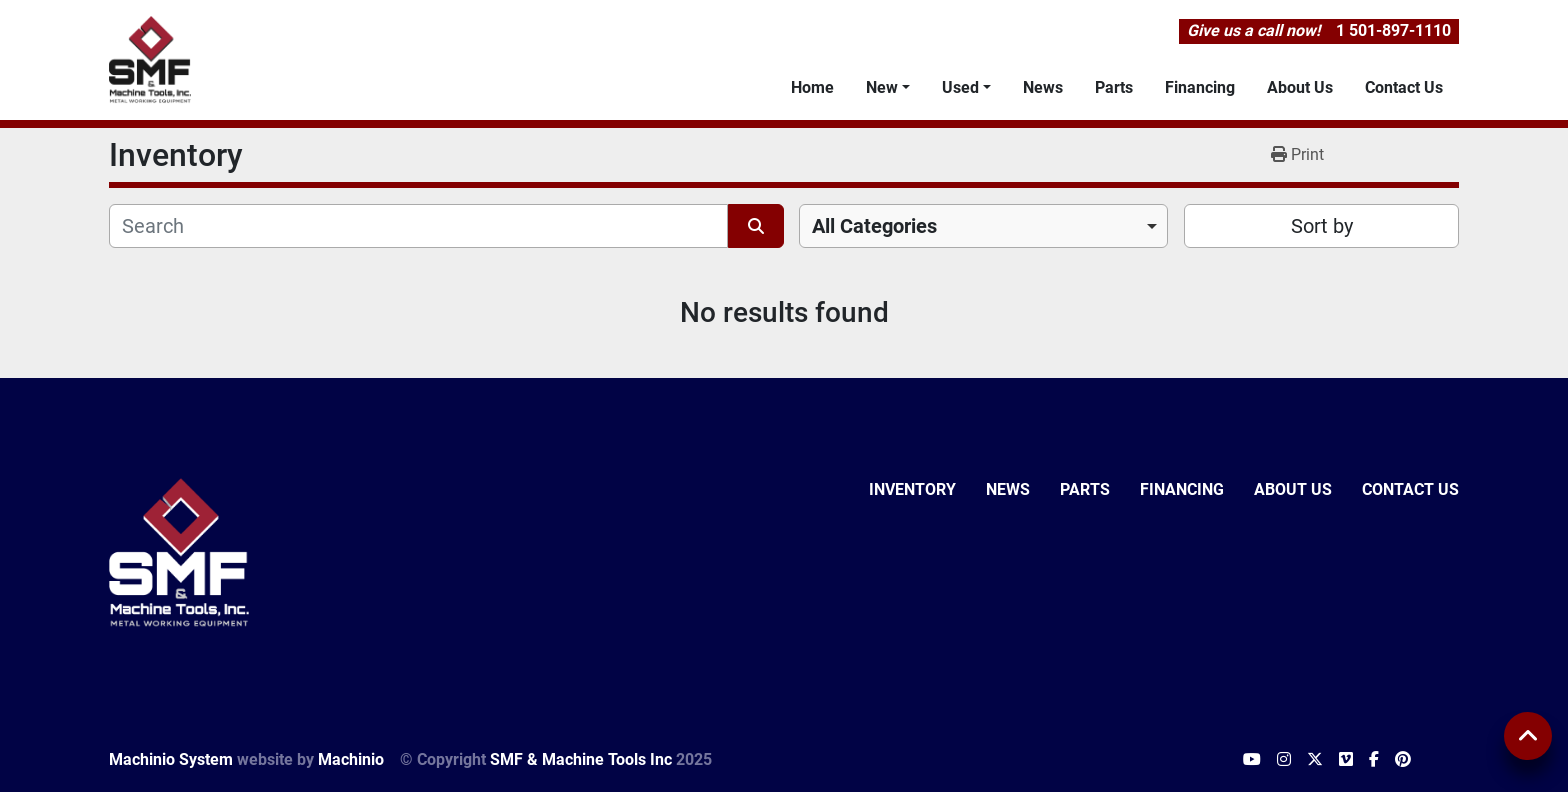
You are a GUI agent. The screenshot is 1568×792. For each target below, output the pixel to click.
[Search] (418, 226)
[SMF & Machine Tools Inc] (179, 551)
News (1043, 87)
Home (812, 87)
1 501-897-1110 (1393, 30)
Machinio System (171, 759)
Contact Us (1404, 87)
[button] (888, 88)
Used (960, 87)
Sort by (1322, 226)
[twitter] (1315, 760)
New (882, 87)
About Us (1300, 87)
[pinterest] (1403, 760)
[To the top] (1528, 736)
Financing (1200, 87)
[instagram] (1284, 760)
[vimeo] (1346, 760)
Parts (1114, 87)
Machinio (351, 759)
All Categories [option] (874, 226)
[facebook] (1374, 760)
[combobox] (983, 226)
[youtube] (1252, 760)
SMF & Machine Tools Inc (581, 759)
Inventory (912, 489)
